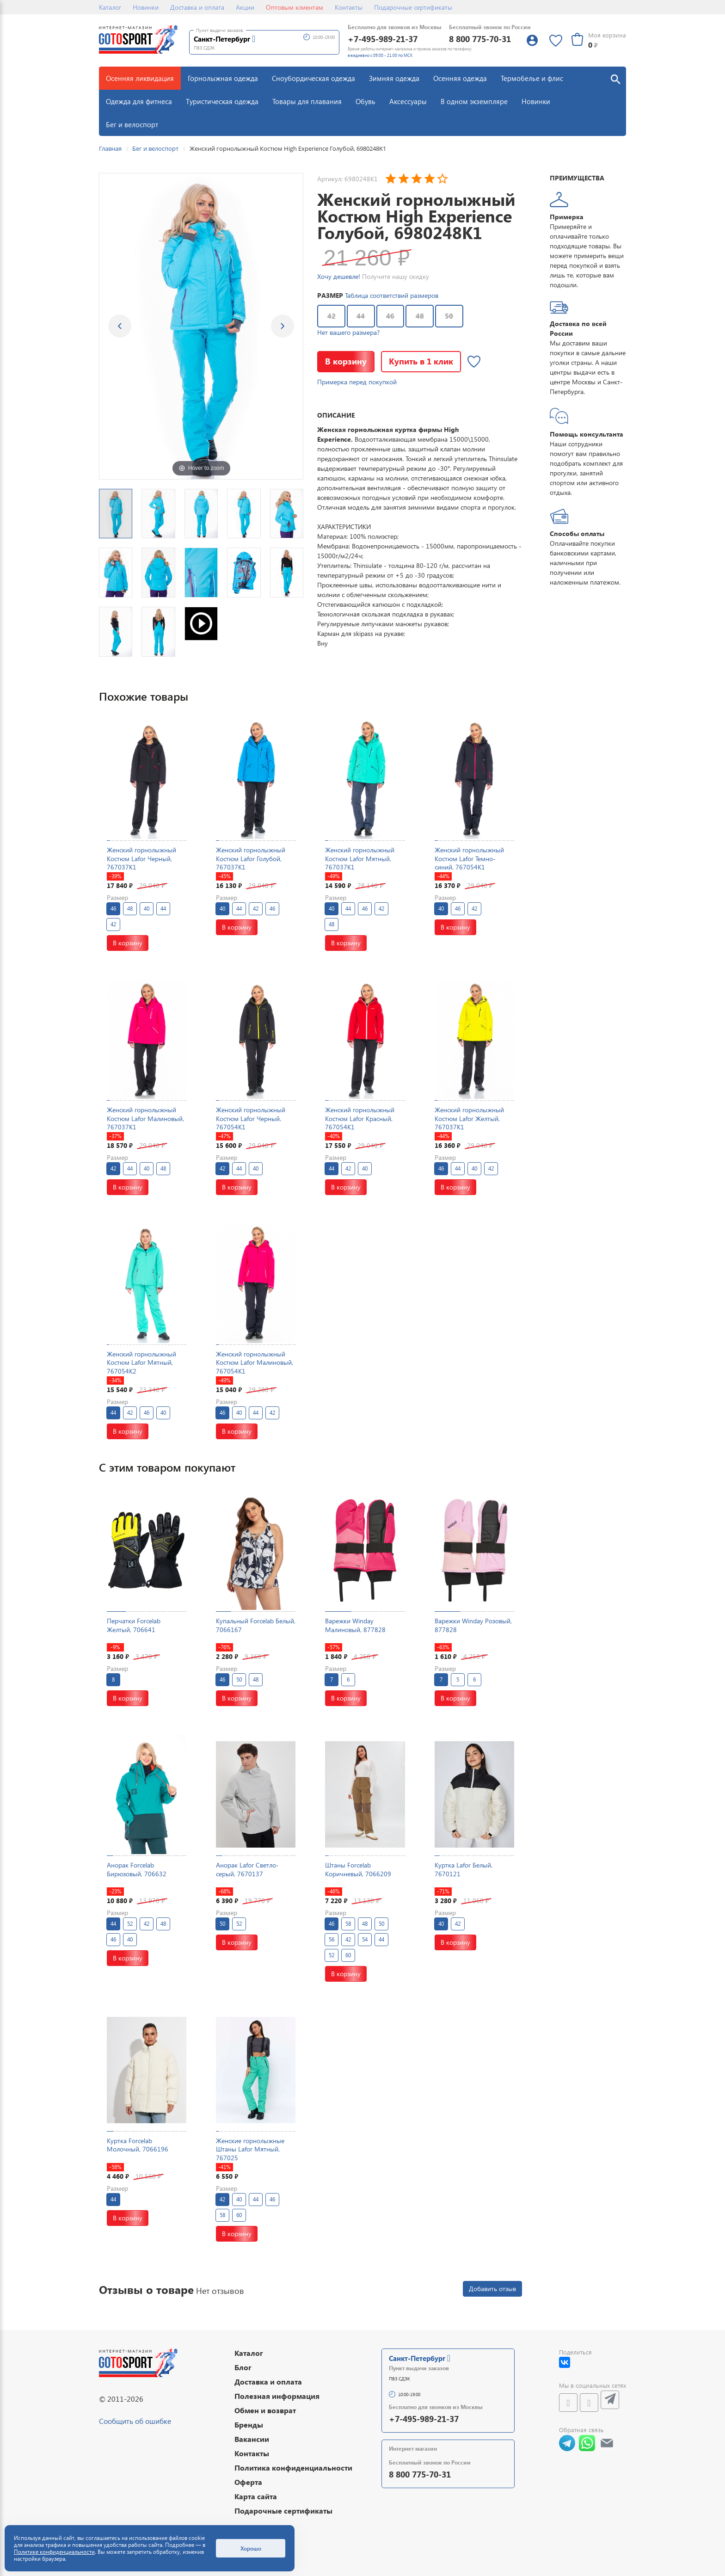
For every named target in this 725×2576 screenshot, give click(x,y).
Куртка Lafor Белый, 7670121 (463, 1869)
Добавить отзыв (492, 2288)
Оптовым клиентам (294, 7)
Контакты (348, 7)
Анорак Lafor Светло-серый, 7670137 (247, 1869)
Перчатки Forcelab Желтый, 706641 (133, 1624)
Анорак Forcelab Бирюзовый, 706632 (136, 1869)
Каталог (110, 7)
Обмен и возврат (265, 2410)
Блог (243, 2367)
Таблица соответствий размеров (391, 295)
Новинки (146, 7)
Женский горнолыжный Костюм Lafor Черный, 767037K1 (141, 858)
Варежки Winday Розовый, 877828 (473, 1624)
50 (449, 315)
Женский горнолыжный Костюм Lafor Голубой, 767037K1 (250, 858)
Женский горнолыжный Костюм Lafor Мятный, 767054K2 (141, 1362)
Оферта (248, 2482)
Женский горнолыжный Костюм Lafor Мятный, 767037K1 (359, 858)
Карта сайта (255, 2496)
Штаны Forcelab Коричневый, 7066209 (358, 1869)
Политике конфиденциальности (54, 2551)
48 (420, 315)
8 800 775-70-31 (480, 38)
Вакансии (251, 2439)
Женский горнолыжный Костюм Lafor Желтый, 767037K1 (469, 1118)
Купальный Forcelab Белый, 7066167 (255, 1624)
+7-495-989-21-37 (383, 38)
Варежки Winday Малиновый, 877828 (355, 1624)
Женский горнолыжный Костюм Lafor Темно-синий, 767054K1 (469, 858)
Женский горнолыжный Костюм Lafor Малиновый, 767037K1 (145, 1118)
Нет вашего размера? (348, 332)
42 (331, 315)
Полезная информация (276, 2396)
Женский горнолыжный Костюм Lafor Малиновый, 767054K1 (254, 1362)
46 (390, 315)
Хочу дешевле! (338, 276)
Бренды (248, 2424)
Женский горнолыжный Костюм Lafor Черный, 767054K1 (250, 1118)
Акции (245, 7)
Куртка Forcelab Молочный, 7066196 (137, 2144)
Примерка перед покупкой (357, 381)
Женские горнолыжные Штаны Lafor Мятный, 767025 (250, 2149)
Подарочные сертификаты (413, 7)
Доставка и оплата (197, 7)
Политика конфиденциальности (293, 2467)
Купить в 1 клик (421, 361)
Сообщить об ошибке (135, 2421)
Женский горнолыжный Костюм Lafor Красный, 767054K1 (359, 1118)
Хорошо (250, 2548)
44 (360, 315)
